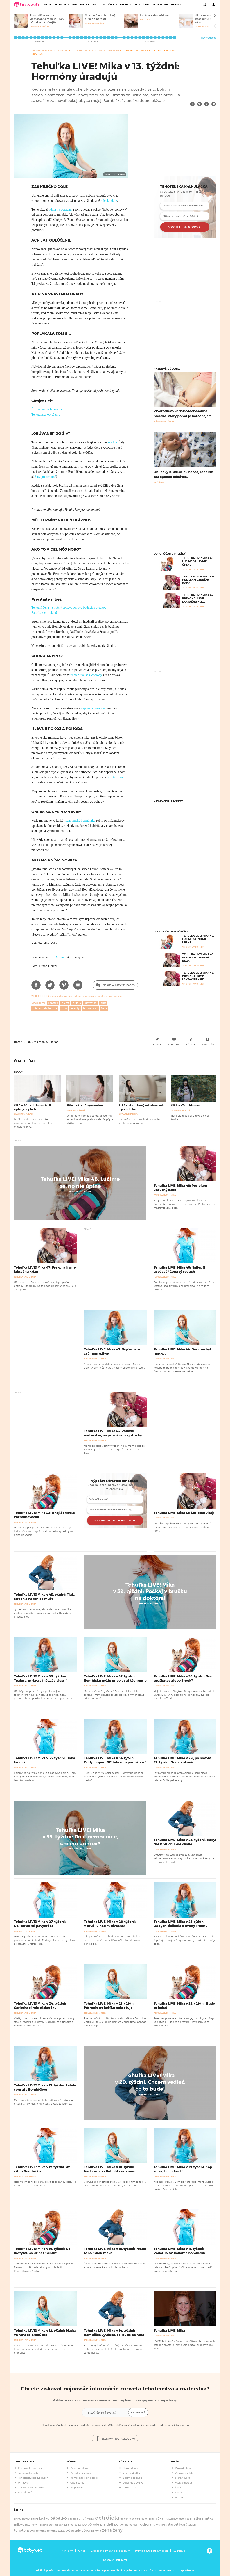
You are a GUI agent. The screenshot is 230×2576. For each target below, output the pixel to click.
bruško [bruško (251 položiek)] (44, 2518)
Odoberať (138, 2412)
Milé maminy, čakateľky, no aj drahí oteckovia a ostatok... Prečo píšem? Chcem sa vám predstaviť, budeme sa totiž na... (183, 2267)
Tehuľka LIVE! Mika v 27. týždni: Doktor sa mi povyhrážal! (40, 1924)
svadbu (112, 442)
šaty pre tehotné (45, 477)
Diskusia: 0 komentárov (115, 985)
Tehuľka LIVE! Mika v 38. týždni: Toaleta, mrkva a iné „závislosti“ (40, 1678)
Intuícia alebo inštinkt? (154, 15)
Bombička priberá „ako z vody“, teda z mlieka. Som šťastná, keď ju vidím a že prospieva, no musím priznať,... (184, 1286)
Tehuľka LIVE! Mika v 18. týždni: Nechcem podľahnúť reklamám (110, 2169)
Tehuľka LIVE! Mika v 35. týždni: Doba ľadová (44, 1760)
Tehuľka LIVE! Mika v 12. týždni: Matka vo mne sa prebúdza (45, 2332)
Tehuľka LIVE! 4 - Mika (105, 50)
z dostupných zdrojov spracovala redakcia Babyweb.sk (89, 996)
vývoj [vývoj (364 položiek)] (86, 2530)
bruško (77, 1003)
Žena (146, 4)
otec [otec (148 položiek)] (51, 2524)
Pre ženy (145, 20)
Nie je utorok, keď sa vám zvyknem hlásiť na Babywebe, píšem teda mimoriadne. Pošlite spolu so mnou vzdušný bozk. (185, 1204)
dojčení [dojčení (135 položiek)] (136, 2519)
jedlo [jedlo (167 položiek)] (144, 2518)
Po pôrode (110, 4)
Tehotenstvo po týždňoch (33, 2477)
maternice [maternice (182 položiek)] (171, 2518)
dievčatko (90, 1003)
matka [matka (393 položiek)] (195, 2518)
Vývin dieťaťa (183, 2468)
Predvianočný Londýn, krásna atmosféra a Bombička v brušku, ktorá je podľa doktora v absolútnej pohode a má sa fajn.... (115, 2022)
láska (103, 1003)
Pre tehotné (25, 2492)
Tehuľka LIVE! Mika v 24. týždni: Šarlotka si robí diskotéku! (40, 2005)
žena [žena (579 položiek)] (107, 2530)
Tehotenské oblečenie (45, 414)
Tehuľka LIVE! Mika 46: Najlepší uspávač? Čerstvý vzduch (179, 1269)
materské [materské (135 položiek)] (184, 2519)
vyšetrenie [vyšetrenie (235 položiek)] (73, 2530)
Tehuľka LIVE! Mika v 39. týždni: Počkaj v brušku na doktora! (150, 1592)
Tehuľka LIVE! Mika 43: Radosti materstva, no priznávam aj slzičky (113, 1433)
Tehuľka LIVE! (79, 50)
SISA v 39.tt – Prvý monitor (84, 1105)
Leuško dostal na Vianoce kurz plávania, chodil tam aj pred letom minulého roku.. (34, 1123)
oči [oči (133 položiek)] (56, 2525)
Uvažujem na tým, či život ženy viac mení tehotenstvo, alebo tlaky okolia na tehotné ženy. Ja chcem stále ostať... (184, 1858)
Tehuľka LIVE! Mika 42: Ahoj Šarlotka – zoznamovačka (45, 1515)
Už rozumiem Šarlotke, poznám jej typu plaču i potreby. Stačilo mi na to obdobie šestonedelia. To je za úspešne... (45, 1286)
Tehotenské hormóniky (80, 820)
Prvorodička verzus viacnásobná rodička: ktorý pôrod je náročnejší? (47, 19)
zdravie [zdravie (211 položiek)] (96, 2530)
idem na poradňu (60, 209)
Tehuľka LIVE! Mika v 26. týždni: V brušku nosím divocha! (110, 1924)
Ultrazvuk (23, 2482)
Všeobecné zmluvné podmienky (110, 2550)
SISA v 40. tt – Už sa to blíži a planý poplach (32, 1107)
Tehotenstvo (80, 4)
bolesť (65, 1003)
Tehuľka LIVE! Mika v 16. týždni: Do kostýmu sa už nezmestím (42, 2251)
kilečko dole (109, 200)
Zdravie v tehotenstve (31, 2487)
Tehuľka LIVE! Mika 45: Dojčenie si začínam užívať (112, 1351)
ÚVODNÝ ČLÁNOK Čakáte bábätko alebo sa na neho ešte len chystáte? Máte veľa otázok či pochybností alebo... (185, 2345)
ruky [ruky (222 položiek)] (155, 2524)
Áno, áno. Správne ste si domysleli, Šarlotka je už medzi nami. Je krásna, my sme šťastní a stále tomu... (182, 1527)
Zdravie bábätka (133, 2477)
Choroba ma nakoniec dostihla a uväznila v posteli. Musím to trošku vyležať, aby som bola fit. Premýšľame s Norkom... (44, 2267)
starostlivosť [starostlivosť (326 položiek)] (177, 2524)
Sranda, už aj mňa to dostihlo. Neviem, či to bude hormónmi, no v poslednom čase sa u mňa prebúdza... (43, 2349)
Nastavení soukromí (115, 2560)
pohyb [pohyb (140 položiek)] (77, 2524)
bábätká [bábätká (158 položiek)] (73, 2518)
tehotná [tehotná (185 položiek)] (41, 2530)
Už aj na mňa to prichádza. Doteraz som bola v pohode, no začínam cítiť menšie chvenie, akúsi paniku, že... (112, 1940)
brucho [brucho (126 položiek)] (34, 2519)
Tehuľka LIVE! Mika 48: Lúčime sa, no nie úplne (198, 561)
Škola (178, 2492)
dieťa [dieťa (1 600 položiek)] (112, 2517)
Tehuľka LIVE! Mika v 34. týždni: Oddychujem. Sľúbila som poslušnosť (115, 1760)
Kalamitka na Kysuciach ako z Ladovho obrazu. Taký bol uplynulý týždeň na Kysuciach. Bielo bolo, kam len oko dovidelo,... (45, 1776)
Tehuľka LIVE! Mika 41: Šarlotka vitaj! (184, 1513)
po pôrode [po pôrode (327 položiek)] (90, 2524)
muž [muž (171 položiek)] (27, 2524)
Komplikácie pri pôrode (84, 2477)
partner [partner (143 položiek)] (63, 2524)
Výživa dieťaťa (183, 2482)
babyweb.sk (39, 50)
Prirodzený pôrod (80, 2473)
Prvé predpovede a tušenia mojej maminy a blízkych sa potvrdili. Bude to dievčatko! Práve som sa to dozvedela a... (185, 2022)
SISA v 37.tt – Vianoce (185, 1105)
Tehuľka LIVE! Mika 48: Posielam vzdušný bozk (198, 580)
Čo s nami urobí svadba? (47, 409)
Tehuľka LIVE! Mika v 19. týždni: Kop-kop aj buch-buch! (183, 2169)
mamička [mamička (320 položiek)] (155, 2518)
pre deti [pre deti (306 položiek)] (106, 2524)
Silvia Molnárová (23, 1114)
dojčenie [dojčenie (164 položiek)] (125, 2518)
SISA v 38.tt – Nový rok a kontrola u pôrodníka (141, 1107)
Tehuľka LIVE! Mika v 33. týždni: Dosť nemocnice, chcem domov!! (80, 1837)
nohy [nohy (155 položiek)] (34, 2524)
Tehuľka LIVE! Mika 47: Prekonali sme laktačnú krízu (198, 598)
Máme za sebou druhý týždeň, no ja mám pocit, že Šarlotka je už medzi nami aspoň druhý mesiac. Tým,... (114, 1449)
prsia (64, 1008)
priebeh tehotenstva (45, 1008)
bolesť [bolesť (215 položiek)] (26, 2518)
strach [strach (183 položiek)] (192, 2524)
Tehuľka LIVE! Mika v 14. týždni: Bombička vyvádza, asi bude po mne (114, 2332)
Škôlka (179, 2487)
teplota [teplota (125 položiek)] (61, 2531)
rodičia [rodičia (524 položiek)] (145, 2524)
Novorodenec (208, 37)
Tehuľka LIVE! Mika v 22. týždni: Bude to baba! (184, 2005)
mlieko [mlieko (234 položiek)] (19, 2524)
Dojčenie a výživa (133, 2482)
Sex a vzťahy (160, 4)
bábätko (53, 1003)
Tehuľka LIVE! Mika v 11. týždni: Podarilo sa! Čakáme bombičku (179, 2251)
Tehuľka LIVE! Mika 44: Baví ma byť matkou (182, 1351)
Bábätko (125, 4)
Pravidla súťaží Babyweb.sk (151, 2550)
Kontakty (67, 2550)
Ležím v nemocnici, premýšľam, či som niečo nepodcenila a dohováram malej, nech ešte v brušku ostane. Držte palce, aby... (185, 1776)
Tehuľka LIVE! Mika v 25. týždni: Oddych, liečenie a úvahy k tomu (181, 1924)
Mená (47, 4)
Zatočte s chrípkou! (44, 612)
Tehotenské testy (28, 2473)
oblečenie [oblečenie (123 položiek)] (43, 2525)
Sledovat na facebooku (115, 2439)
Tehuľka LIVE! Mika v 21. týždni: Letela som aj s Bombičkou (45, 2087)
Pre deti (179, 2497)
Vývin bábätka (131, 2473)
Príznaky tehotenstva (30, 2468)
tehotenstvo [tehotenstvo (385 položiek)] (24, 2530)
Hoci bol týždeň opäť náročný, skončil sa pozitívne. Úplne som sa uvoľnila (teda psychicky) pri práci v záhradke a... (114, 2349)
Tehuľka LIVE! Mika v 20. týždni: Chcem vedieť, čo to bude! (150, 2082)
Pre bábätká (130, 2487)
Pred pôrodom (79, 2468)
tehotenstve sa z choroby (85, 675)
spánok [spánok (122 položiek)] (163, 2525)
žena (104, 1008)
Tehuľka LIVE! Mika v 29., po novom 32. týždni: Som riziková (182, 1760)
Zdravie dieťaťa (184, 2473)
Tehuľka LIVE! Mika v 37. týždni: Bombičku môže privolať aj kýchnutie (115, 1678)
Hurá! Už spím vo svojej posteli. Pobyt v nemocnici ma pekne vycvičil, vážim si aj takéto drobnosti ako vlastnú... (113, 1776)
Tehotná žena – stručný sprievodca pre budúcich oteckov (68, 607)
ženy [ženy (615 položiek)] (117, 2530)
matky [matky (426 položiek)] (208, 2518)
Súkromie (179, 2550)
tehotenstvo (115, 777)
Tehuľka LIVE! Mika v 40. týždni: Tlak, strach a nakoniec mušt (44, 1596)
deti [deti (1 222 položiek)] (100, 2518)
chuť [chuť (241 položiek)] (82, 2518)
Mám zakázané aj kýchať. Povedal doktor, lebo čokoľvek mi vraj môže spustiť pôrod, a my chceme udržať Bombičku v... (114, 1695)
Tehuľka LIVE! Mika (169, 2330)
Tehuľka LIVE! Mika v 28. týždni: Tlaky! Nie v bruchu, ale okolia (185, 1842)
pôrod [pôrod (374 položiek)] (119, 2524)
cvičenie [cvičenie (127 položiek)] (90, 2519)
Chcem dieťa (61, 4)
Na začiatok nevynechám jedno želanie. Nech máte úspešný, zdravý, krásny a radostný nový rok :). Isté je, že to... (185, 1940)
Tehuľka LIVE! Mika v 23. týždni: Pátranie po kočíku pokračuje (109, 2005)
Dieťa (137, 4)
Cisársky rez (77, 2482)
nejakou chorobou (93, 708)
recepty (74, 1008)
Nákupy (176, 4)
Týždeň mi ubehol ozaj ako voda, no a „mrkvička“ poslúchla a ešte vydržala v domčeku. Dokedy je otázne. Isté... (43, 1613)
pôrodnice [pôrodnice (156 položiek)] (131, 2524)
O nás (81, 2550)
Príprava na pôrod (40, 26)
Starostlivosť (182, 2477)
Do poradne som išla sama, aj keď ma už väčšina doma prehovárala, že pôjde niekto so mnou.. (89, 1119)
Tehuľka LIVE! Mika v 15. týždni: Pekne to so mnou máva (115, 2251)
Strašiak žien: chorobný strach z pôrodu (100, 17)
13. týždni (57, 957)
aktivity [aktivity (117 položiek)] (17, 2519)
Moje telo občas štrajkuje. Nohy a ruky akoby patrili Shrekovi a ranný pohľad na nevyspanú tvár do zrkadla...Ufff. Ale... (184, 1695)
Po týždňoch (21, 37)
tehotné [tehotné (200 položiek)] (52, 2530)
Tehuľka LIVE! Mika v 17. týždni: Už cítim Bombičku (42, 2169)
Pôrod (96, 4)
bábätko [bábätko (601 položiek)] (58, 2518)
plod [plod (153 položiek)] (70, 2524)
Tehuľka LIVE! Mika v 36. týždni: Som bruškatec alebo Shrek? (184, 1678)
